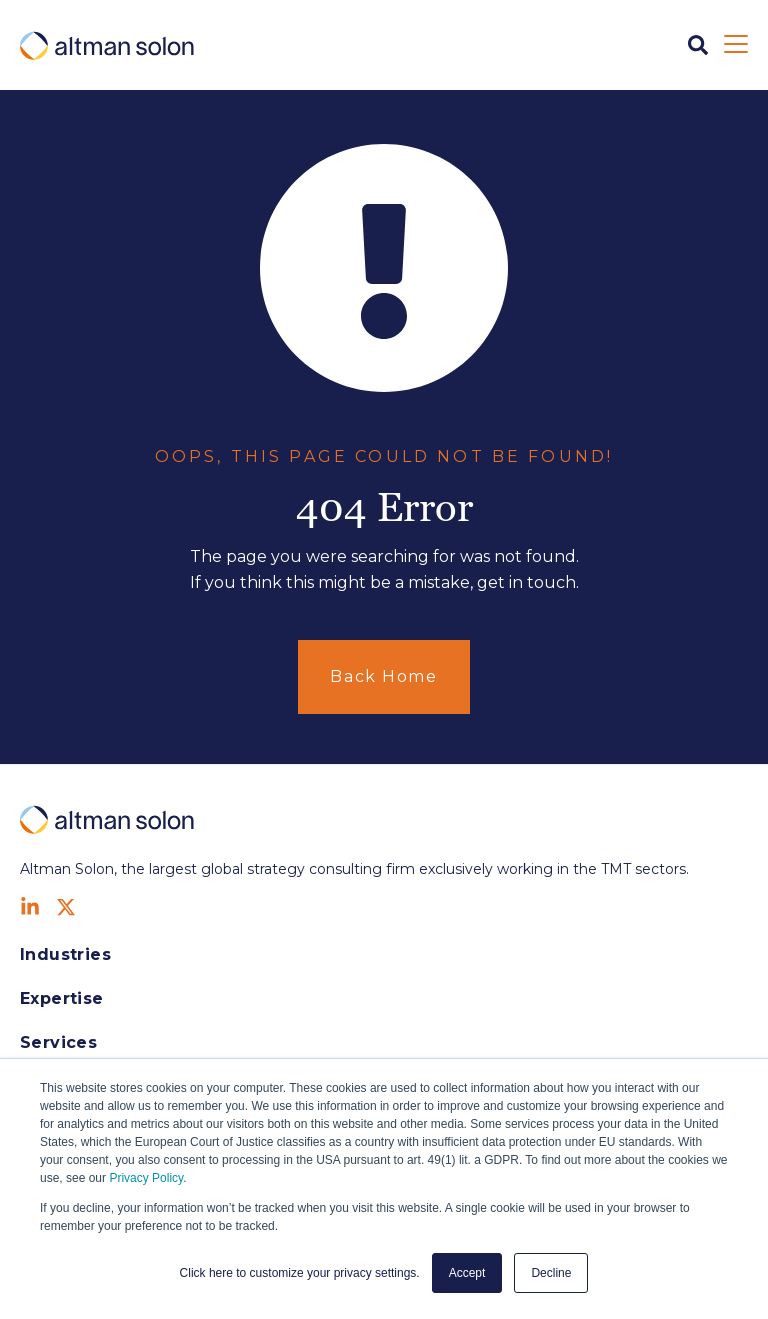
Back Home (383, 676)
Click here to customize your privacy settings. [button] (300, 1273)
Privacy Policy (146, 1178)
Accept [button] (467, 1273)
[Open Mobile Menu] (736, 45)
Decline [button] (551, 1273)
